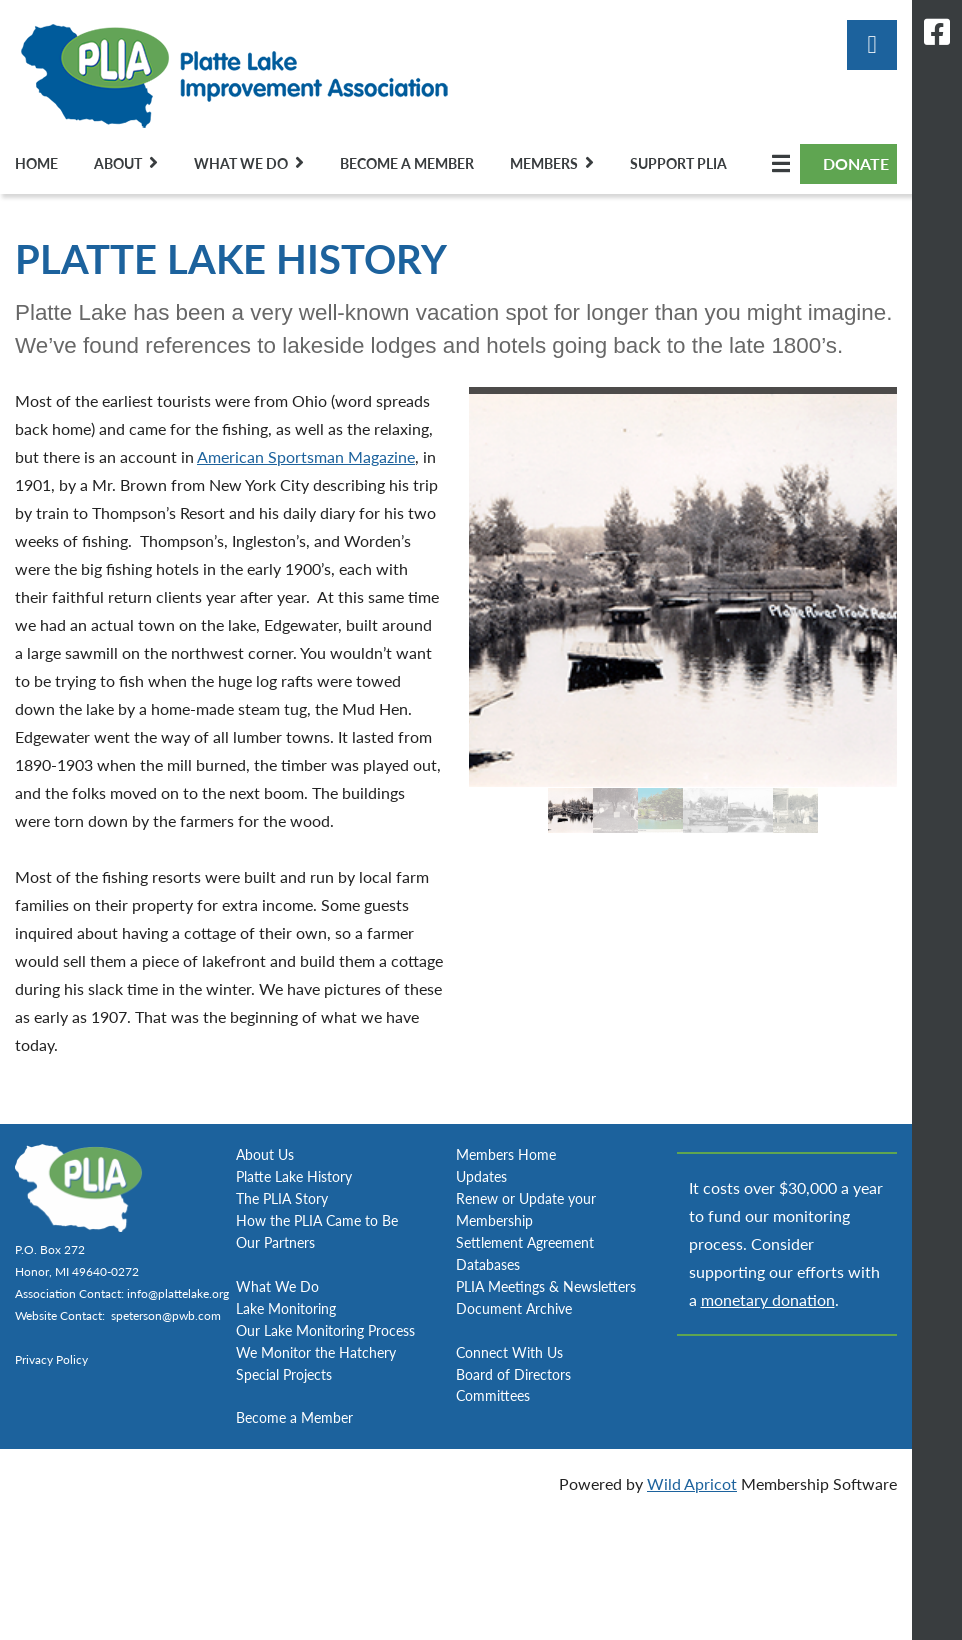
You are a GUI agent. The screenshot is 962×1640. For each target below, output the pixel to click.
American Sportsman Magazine (306, 456)
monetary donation (768, 1299)
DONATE (856, 163)
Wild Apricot (692, 1483)
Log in (872, 45)
